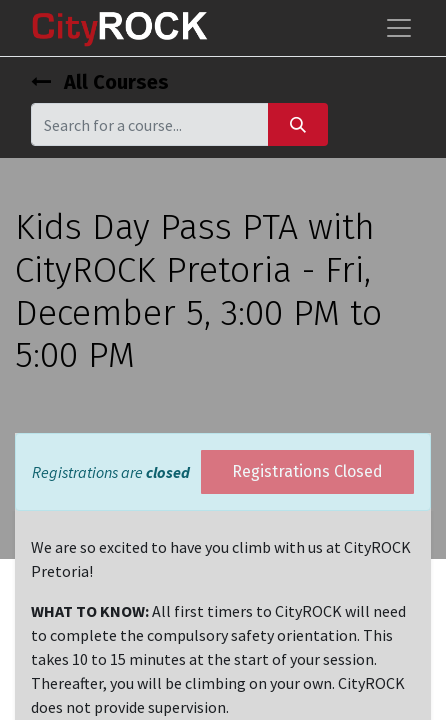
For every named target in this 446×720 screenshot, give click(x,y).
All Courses (100, 82)
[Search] (298, 124)
